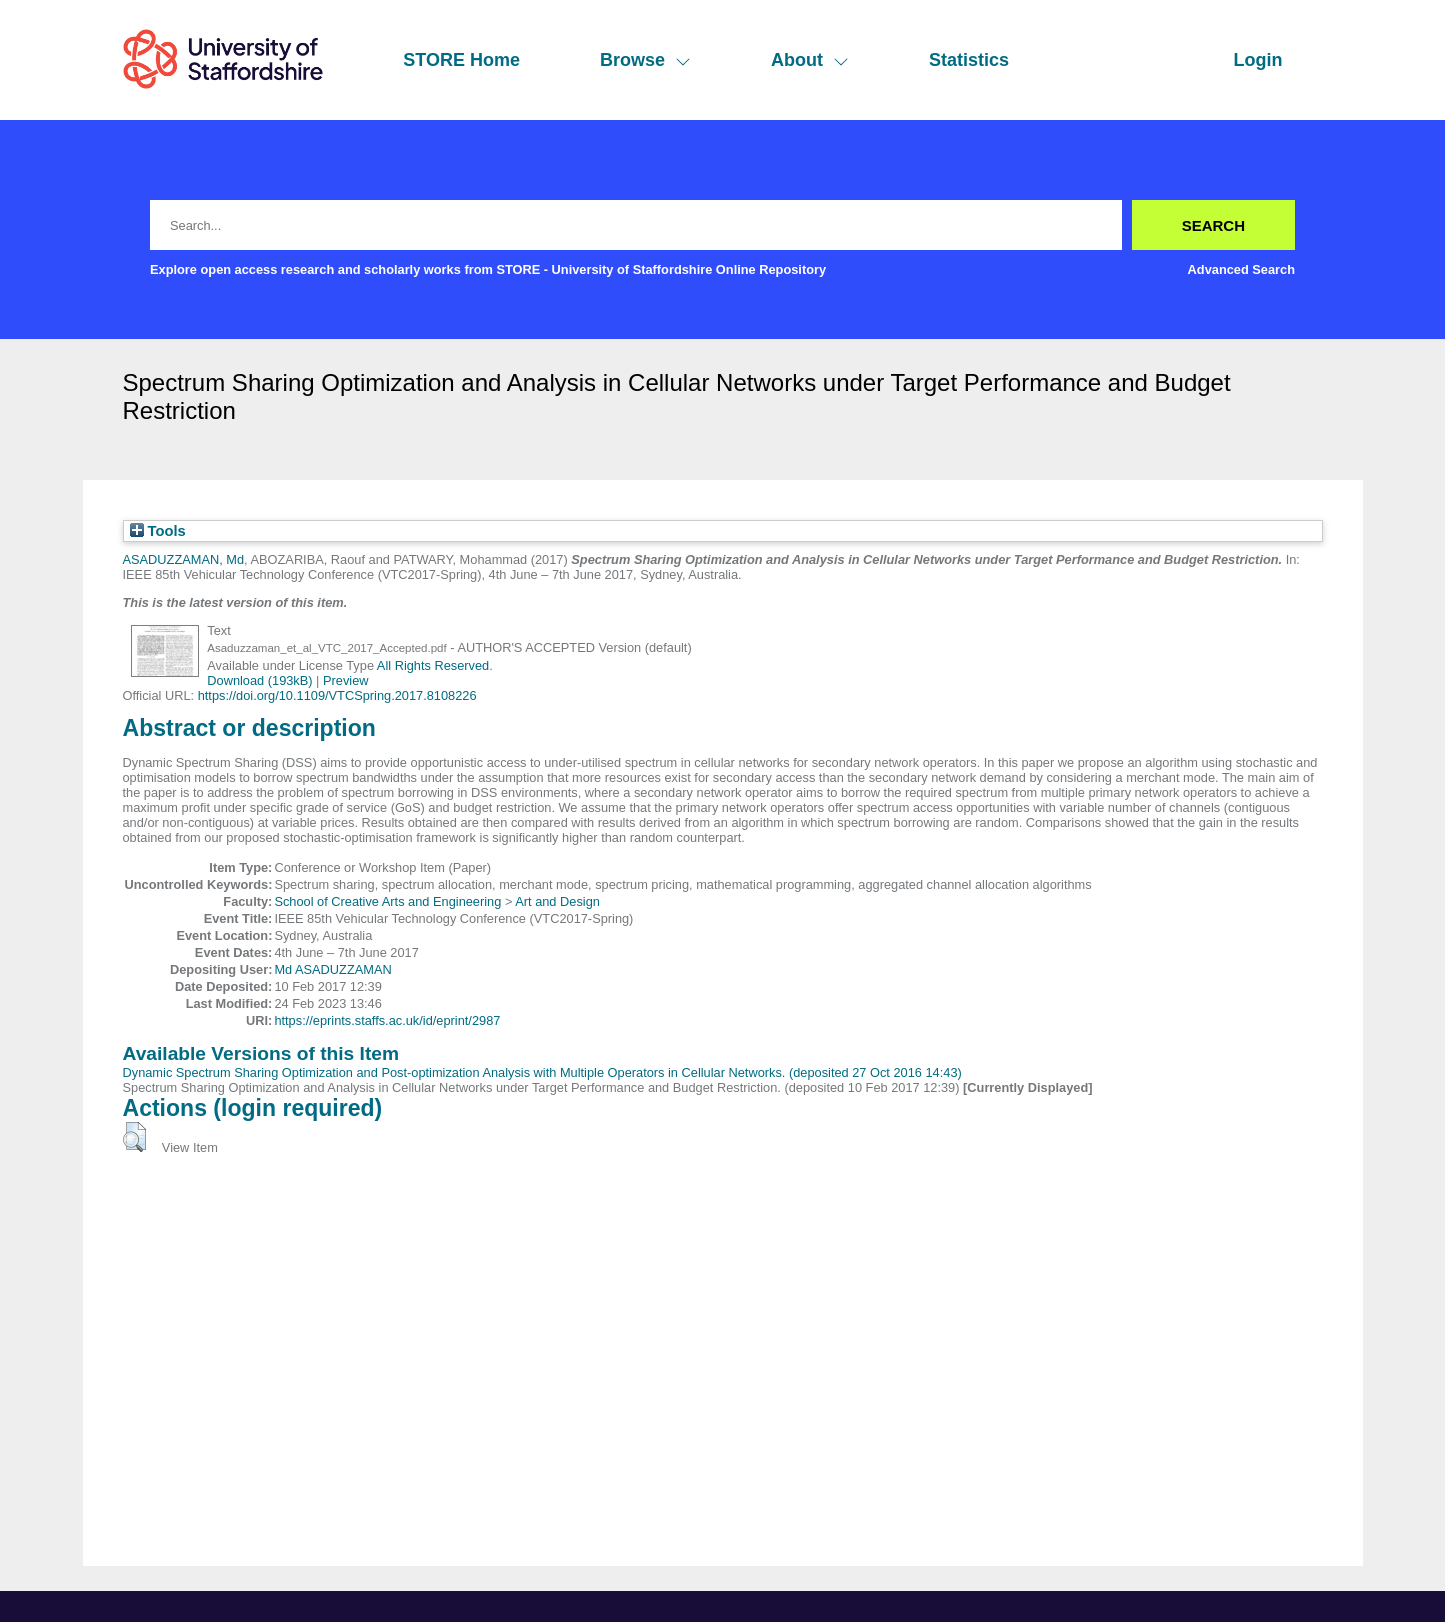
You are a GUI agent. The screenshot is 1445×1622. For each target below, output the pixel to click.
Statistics (969, 60)
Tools (158, 531)
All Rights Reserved (433, 665)
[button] (134, 1137)
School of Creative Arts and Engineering (387, 901)
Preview (346, 680)
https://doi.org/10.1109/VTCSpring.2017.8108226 (337, 695)
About (810, 60)
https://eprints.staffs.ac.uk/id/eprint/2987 (387, 1020)
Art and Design (557, 901)
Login (1258, 60)
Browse (645, 60)
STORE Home (461, 60)
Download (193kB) (259, 680)
